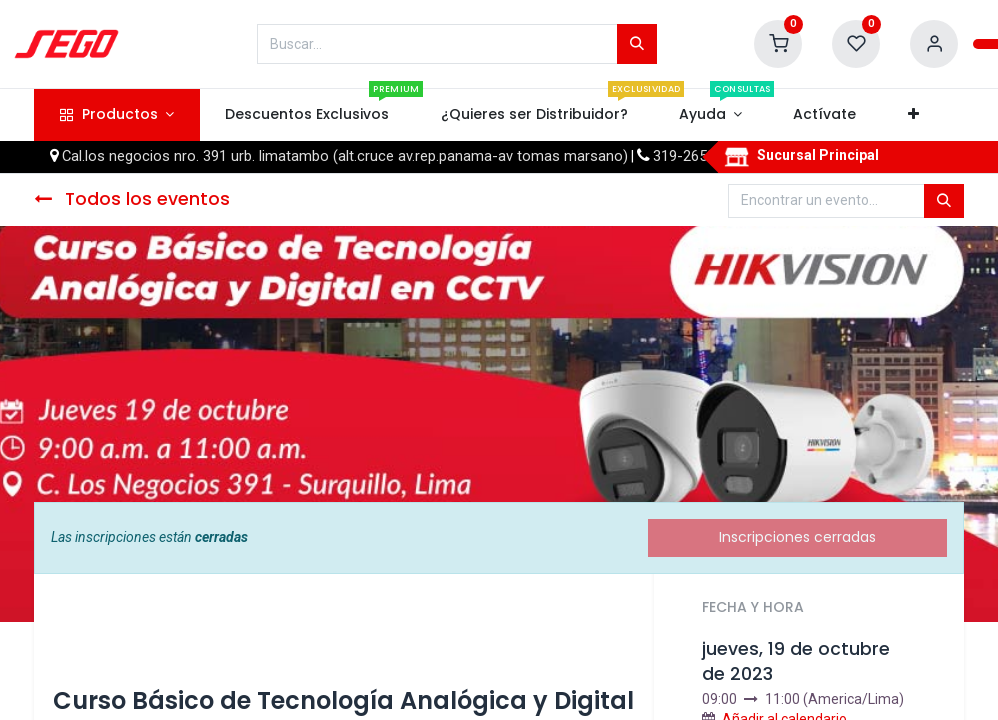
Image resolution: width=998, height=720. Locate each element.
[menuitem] (307, 115)
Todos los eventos (132, 199)
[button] (913, 115)
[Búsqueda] (637, 44)
